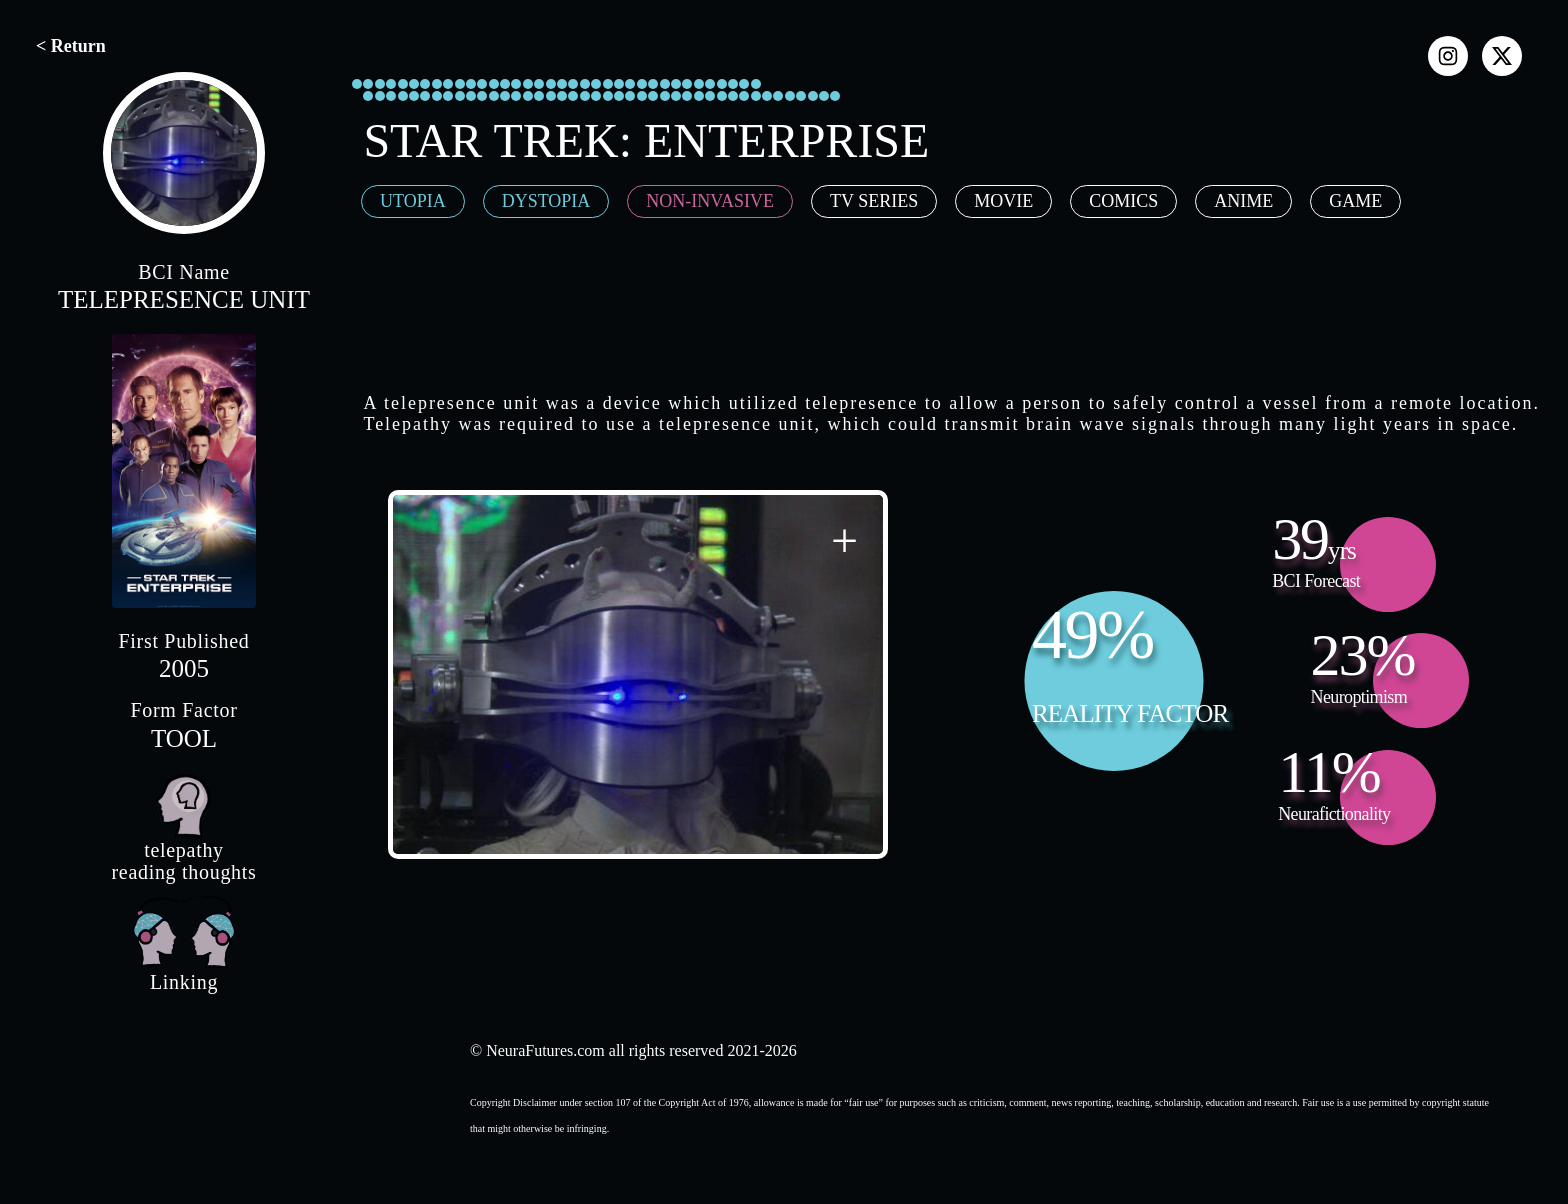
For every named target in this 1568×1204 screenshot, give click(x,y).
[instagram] (1448, 56)
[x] (1502, 56)
